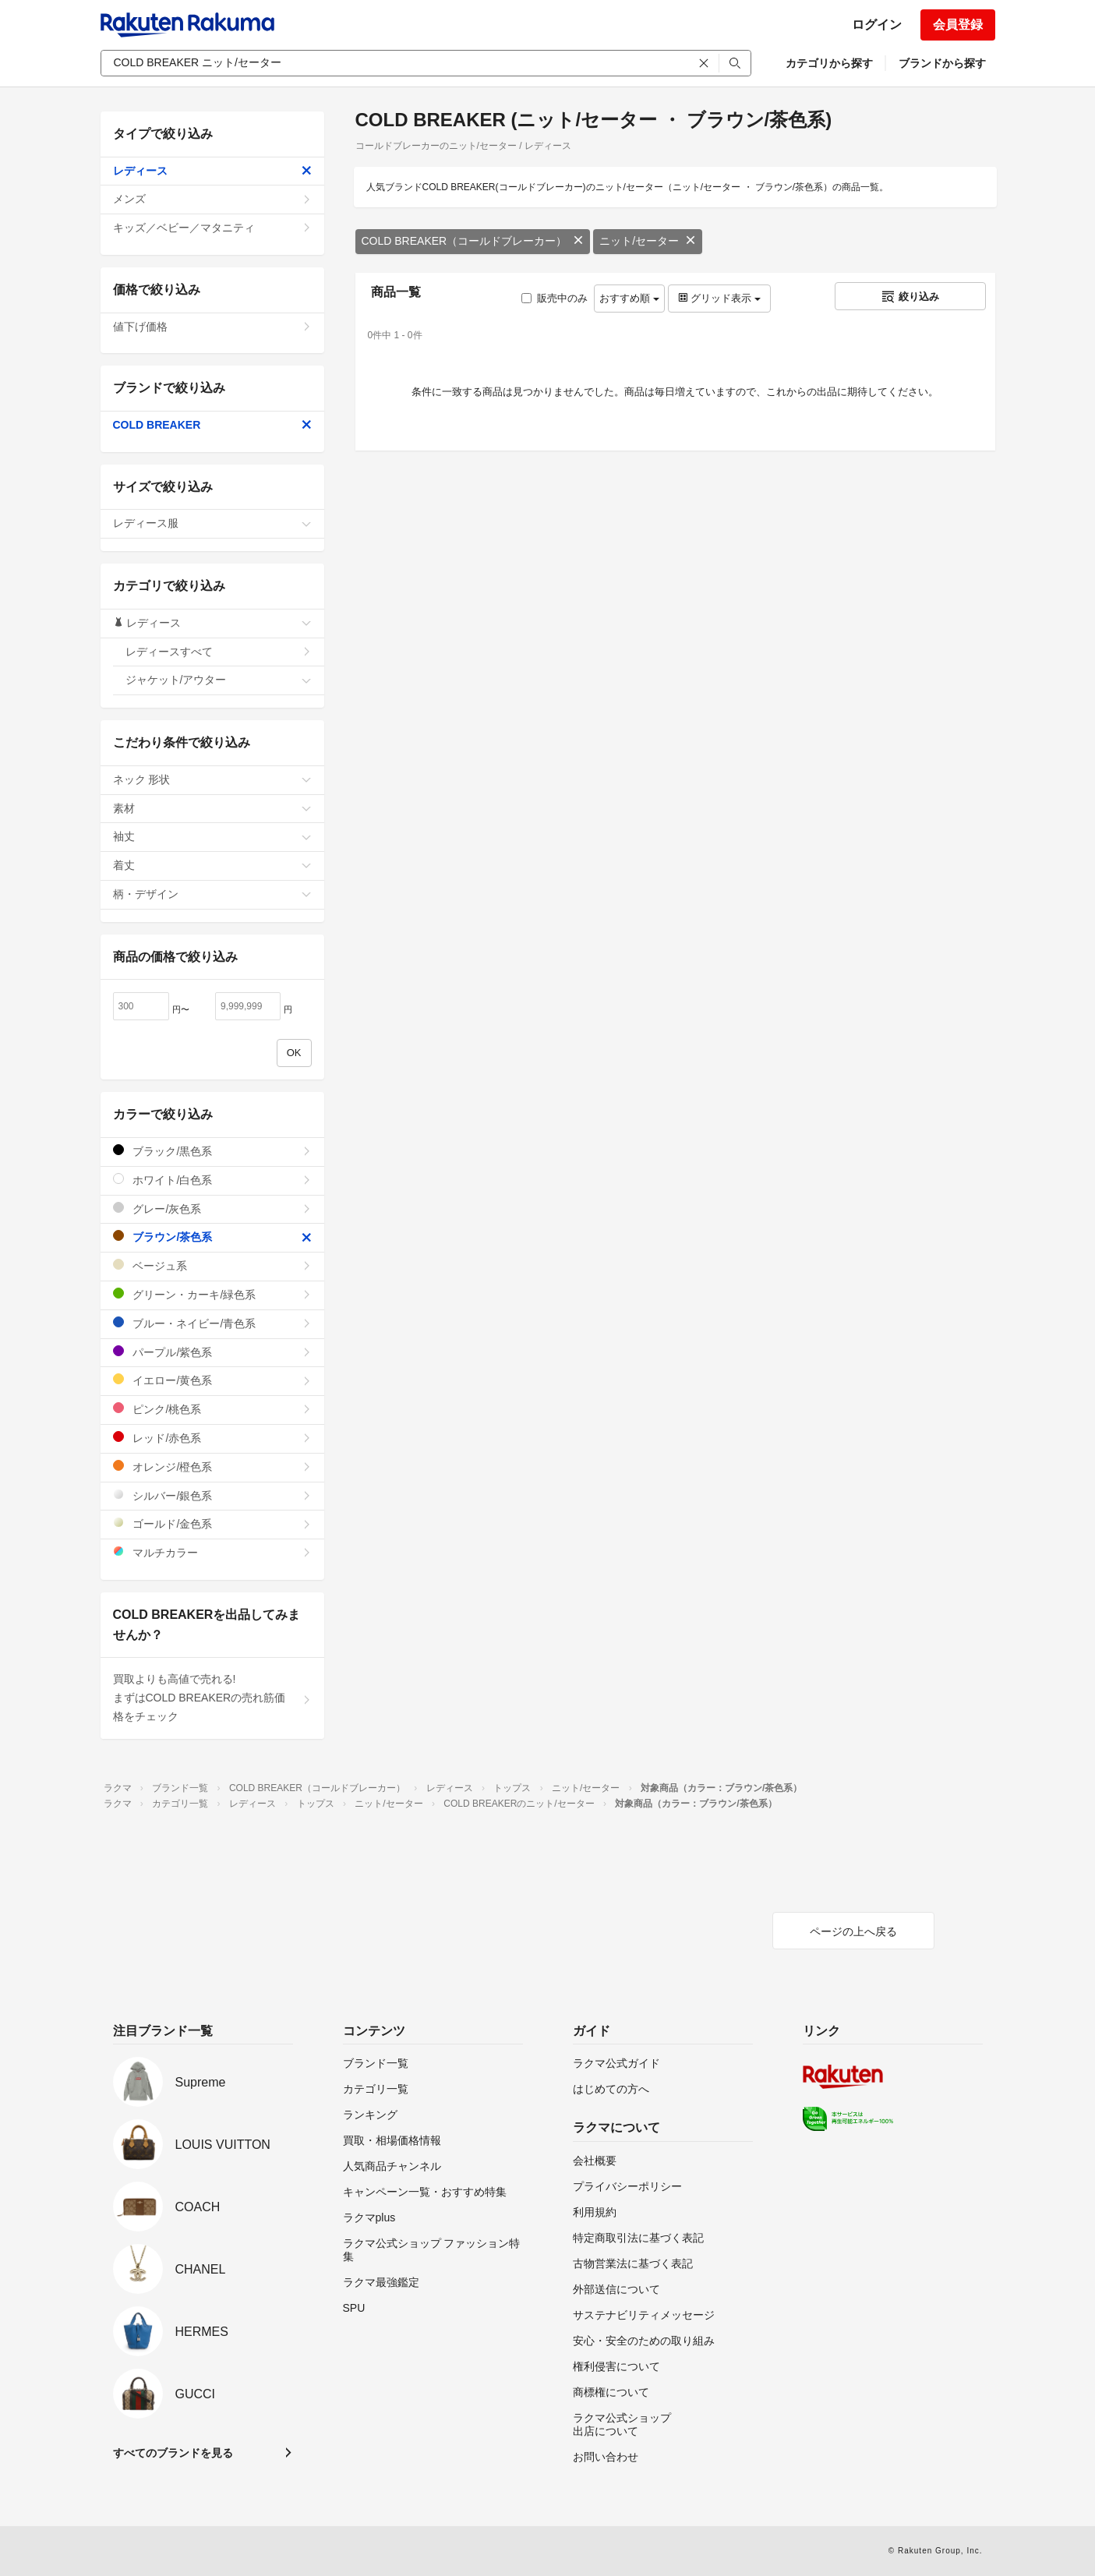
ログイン (877, 24)
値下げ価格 (212, 326)
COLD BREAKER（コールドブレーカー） (473, 241)
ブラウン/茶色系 (212, 1236)
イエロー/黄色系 (212, 1380)
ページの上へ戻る (853, 1931)
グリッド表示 (719, 298)
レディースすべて (218, 651)
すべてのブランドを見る (173, 2453)
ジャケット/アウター (218, 679)
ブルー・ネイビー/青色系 (212, 1323)
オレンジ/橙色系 (212, 1466)
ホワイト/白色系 (212, 1179)
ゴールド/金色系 (212, 1523)
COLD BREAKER (212, 425)
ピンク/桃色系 (212, 1408)
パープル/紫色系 (212, 1352)
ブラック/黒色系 (212, 1150)
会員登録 (958, 24)
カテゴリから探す (829, 63)
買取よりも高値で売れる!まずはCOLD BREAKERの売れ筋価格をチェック (212, 1698)
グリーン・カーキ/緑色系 (212, 1294)
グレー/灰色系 (212, 1208)
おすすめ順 (629, 298)
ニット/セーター (647, 241)
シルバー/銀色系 (212, 1495)
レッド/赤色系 (212, 1437)
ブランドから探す (942, 63)
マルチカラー (212, 1552)
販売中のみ (554, 298)
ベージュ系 (212, 1265)
